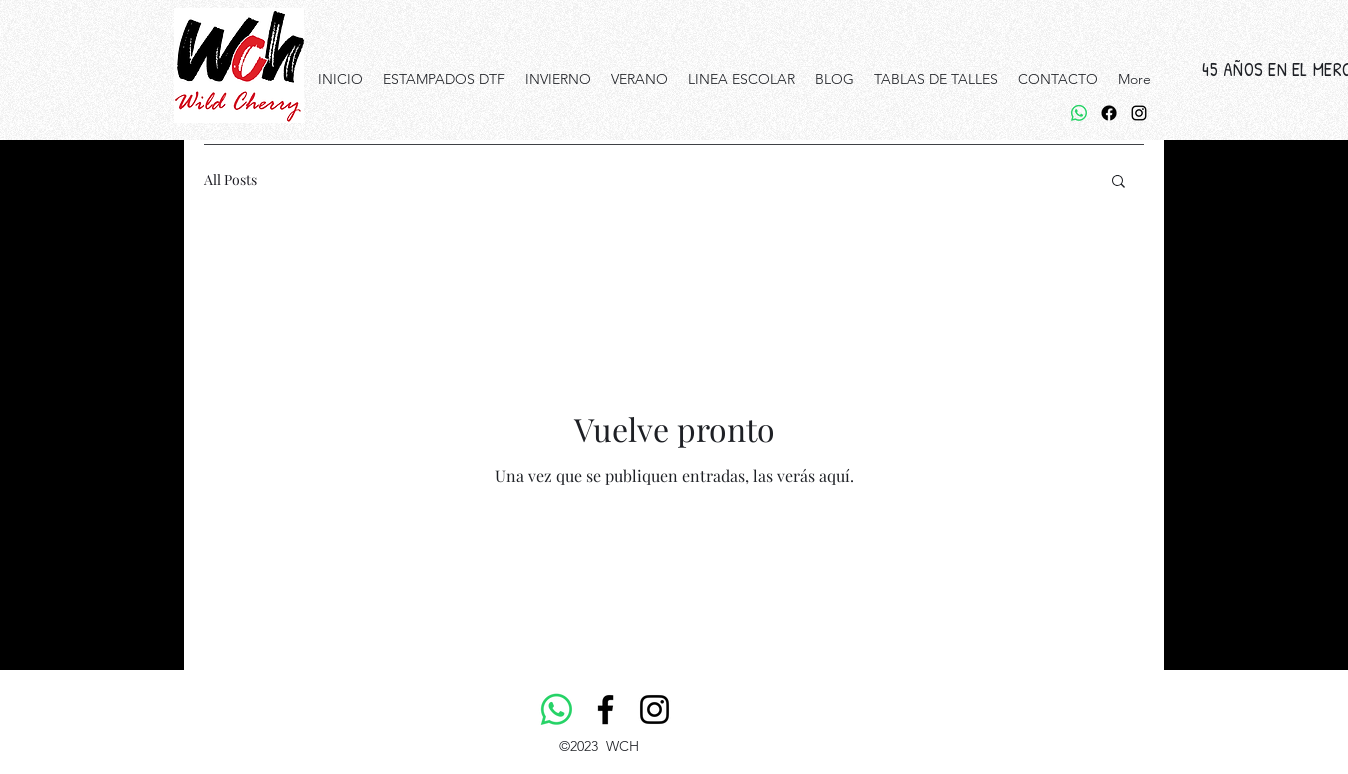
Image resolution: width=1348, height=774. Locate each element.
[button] (1118, 182)
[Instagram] (654, 709)
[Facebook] (1109, 113)
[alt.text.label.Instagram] (1139, 113)
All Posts (230, 179)
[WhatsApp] (1079, 113)
